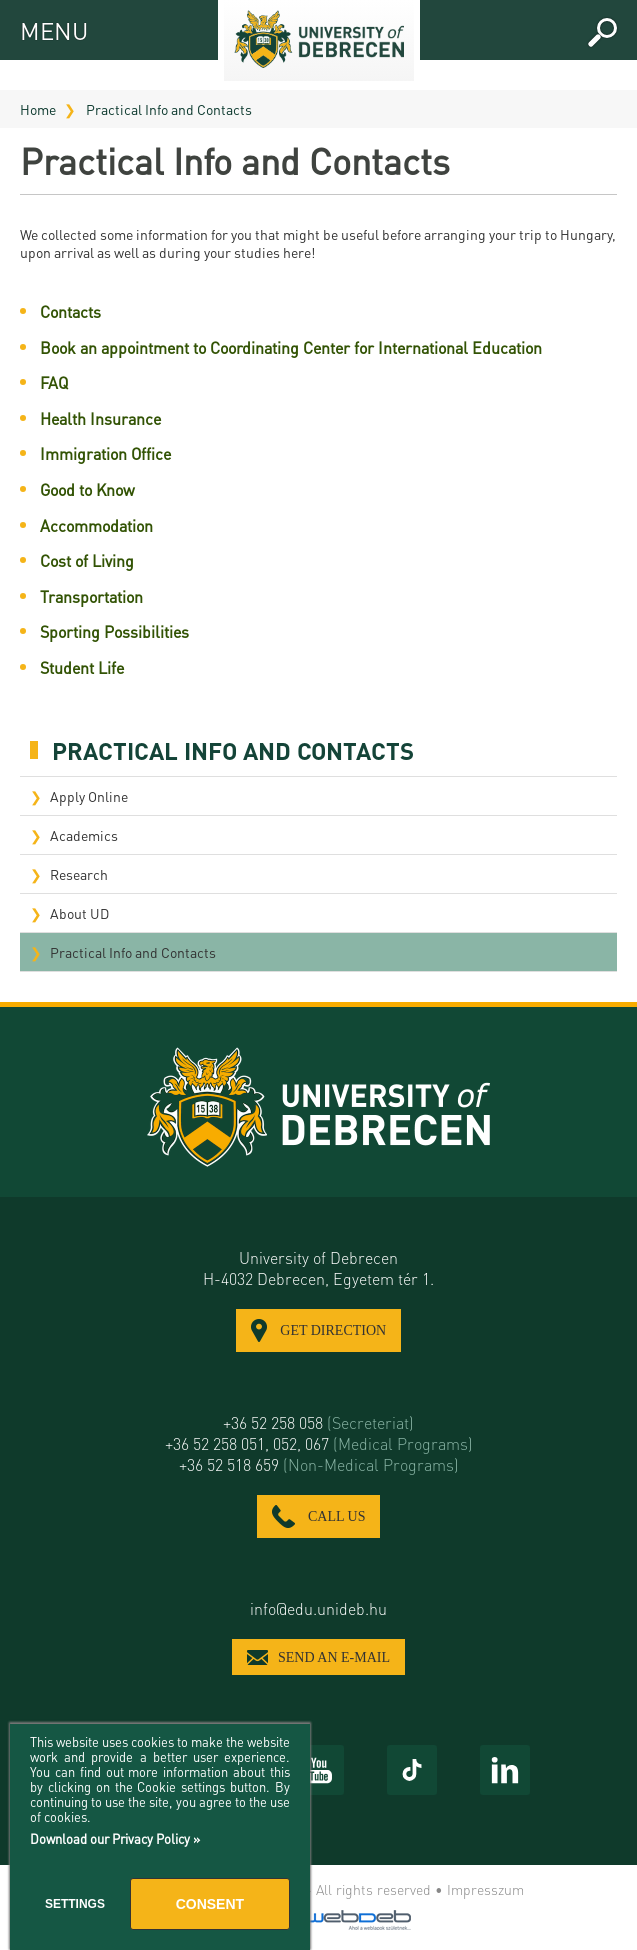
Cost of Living (87, 560)
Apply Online (89, 796)
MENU (37, 27)
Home (38, 109)
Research (79, 874)
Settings (75, 1904)
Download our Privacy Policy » (115, 1838)
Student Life (82, 667)
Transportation (91, 596)
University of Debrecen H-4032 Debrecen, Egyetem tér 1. (318, 1268)
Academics (84, 835)
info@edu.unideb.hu (318, 1608)
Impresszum (485, 1889)
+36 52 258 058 (318, 1422)
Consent (210, 1904)
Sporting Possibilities (114, 631)
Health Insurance (100, 418)
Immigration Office (105, 453)
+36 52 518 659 (319, 1464)
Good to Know (87, 489)
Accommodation (96, 525)
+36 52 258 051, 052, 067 (319, 1443)
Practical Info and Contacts (169, 109)
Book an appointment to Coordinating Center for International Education (291, 347)
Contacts (70, 311)
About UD (79, 913)
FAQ (54, 382)
